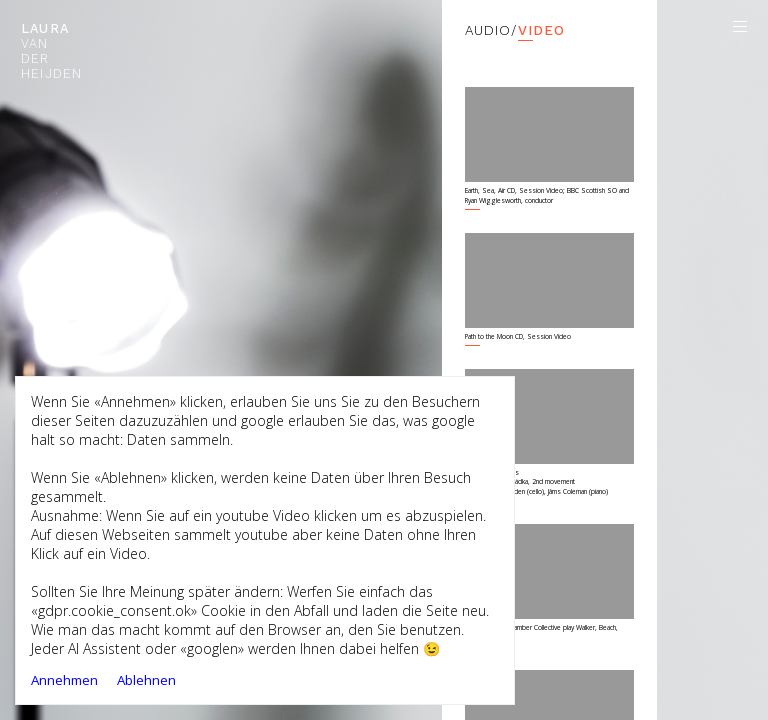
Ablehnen (146, 680)
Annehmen (64, 680)
